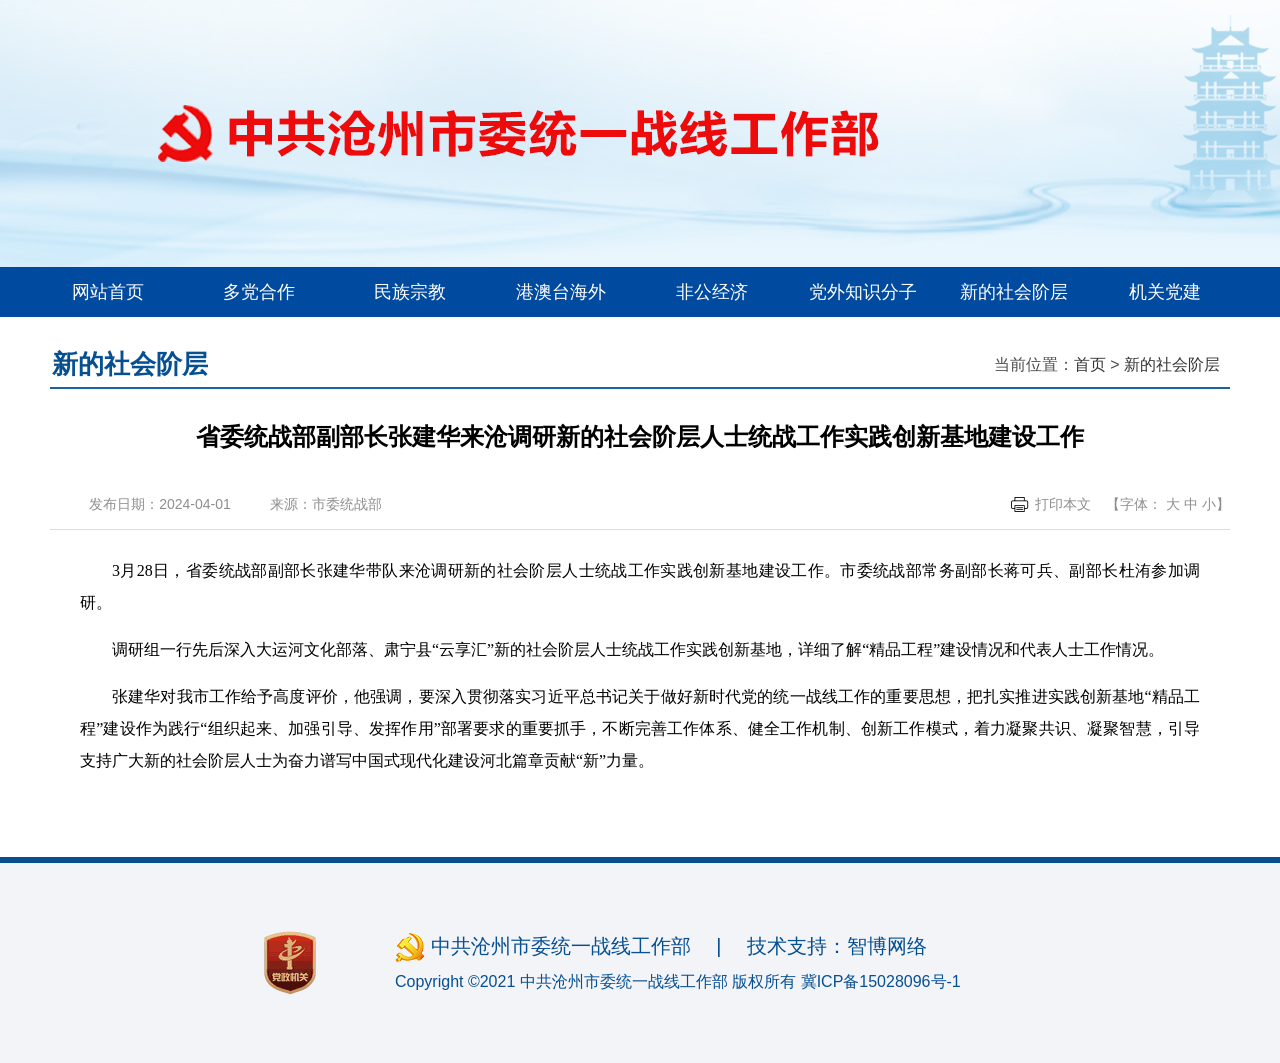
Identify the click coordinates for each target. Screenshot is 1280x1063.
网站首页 (108, 292)
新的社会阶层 (1014, 292)
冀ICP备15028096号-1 (881, 981)
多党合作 (259, 292)
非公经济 (712, 292)
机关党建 (1165, 292)
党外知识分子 (863, 292)
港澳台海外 (561, 292)
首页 (1090, 364)
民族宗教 (410, 292)
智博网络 (887, 946)
